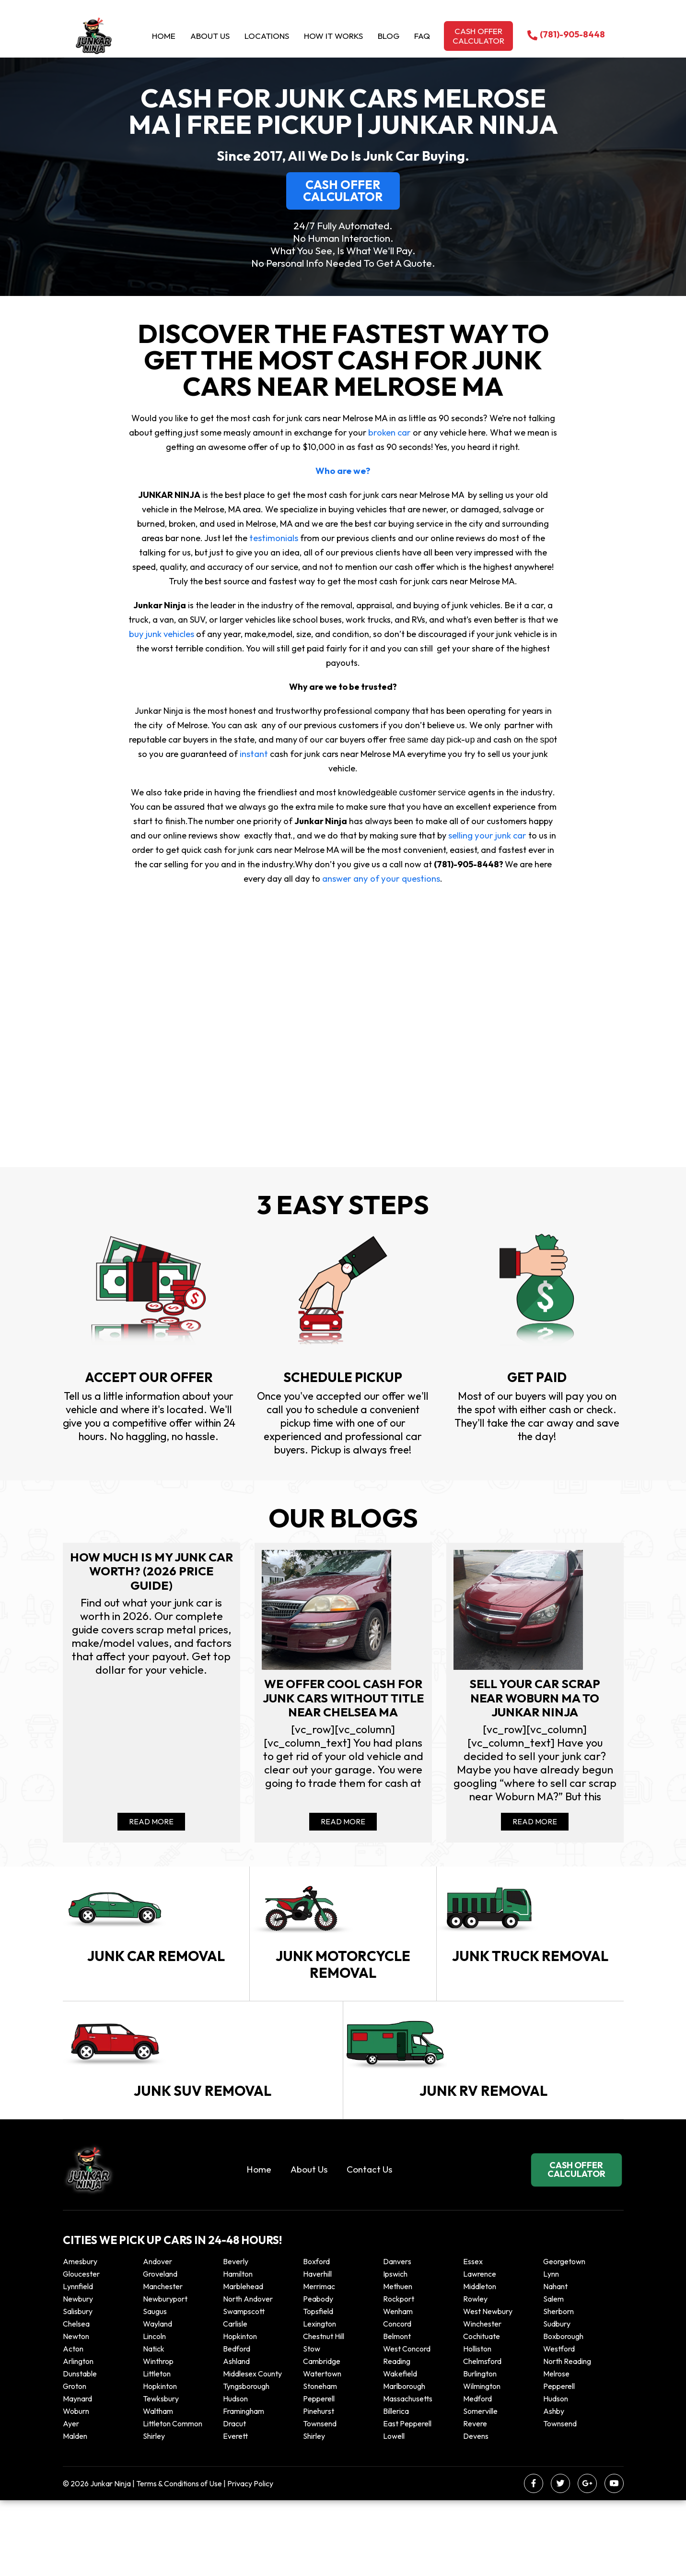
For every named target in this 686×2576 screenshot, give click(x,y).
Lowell (394, 2512)
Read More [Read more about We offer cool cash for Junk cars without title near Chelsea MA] (343, 1832)
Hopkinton (240, 2412)
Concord (397, 2399)
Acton (73, 2424)
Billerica (396, 2487)
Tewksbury (161, 2474)
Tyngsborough (246, 2462)
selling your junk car (487, 835)
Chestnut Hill (323, 2412)
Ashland (236, 2437)
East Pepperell (407, 2499)
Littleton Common (172, 2499)
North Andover (248, 2374)
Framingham (243, 2487)
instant (253, 753)
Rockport (398, 2374)
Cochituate (481, 2412)
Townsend (320, 2499)
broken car (389, 432)
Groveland (160, 2349)
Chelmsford (482, 2437)
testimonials (258, 538)
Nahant (555, 2362)
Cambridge (321, 2437)
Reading (396, 2437)
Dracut (234, 2499)
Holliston (477, 2424)
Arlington (78, 2437)
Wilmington (481, 2462)
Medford (477, 2474)
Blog (388, 36)
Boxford (316, 2337)
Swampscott (244, 2387)
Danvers (397, 2337)
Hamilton (238, 2349)
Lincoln (154, 2412)
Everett (235, 2512)
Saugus (155, 2387)
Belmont (397, 2412)
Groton (74, 2462)
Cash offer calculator (478, 36)
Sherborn (558, 2387)
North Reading (567, 2437)
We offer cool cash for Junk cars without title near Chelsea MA (343, 1710)
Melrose (556, 2449)
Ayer (71, 2499)
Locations (266, 36)
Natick (153, 2424)
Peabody (318, 2374)
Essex (473, 2337)
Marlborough (404, 2462)
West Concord (406, 2424)
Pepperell (559, 2462)
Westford (559, 2424)
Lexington (319, 2399)
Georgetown (564, 2337)
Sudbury (556, 2399)
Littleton (157, 2449)
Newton (76, 2412)
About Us (210, 36)
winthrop (159, 2437)
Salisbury (78, 2387)
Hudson (235, 2474)
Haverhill (317, 2349)
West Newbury (487, 2387)
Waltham (158, 2487)
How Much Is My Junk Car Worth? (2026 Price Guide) (151, 1573)
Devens (475, 2512)
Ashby (553, 2487)
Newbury (78, 2374)
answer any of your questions (381, 878)
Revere (475, 2499)
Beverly (235, 2337)
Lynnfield (78, 2362)
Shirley (154, 2512)
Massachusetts (407, 2474)
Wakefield (400, 2449)
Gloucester (81, 2349)
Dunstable (80, 2449)
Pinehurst (318, 2487)
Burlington (480, 2449)
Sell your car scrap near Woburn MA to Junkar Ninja (535, 1702)
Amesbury (80, 2337)
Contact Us (369, 2245)
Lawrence (479, 2349)
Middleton (479, 2362)
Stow (311, 2424)
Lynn (551, 2349)
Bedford (236, 2424)
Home (163, 36)
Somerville (480, 2487)
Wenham (398, 2387)
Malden (75, 2512)
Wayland (157, 2399)
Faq (422, 36)
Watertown (322, 2449)
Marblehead (243, 2362)
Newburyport (165, 2374)
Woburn (76, 2487)
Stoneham (320, 2462)
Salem (553, 2374)
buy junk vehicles (161, 633)
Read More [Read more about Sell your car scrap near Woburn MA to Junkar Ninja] (534, 1832)
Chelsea (76, 2399)
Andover (157, 2337)
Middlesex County (252, 2449)
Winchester (482, 2399)
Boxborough (563, 2412)
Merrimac (319, 2362)
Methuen (397, 2362)
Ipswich (395, 2349)
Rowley (475, 2374)
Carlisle (235, 2399)
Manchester (163, 2362)
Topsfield (318, 2387)
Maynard (77, 2474)
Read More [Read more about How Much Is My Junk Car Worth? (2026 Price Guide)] (151, 1832)
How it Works (333, 36)
